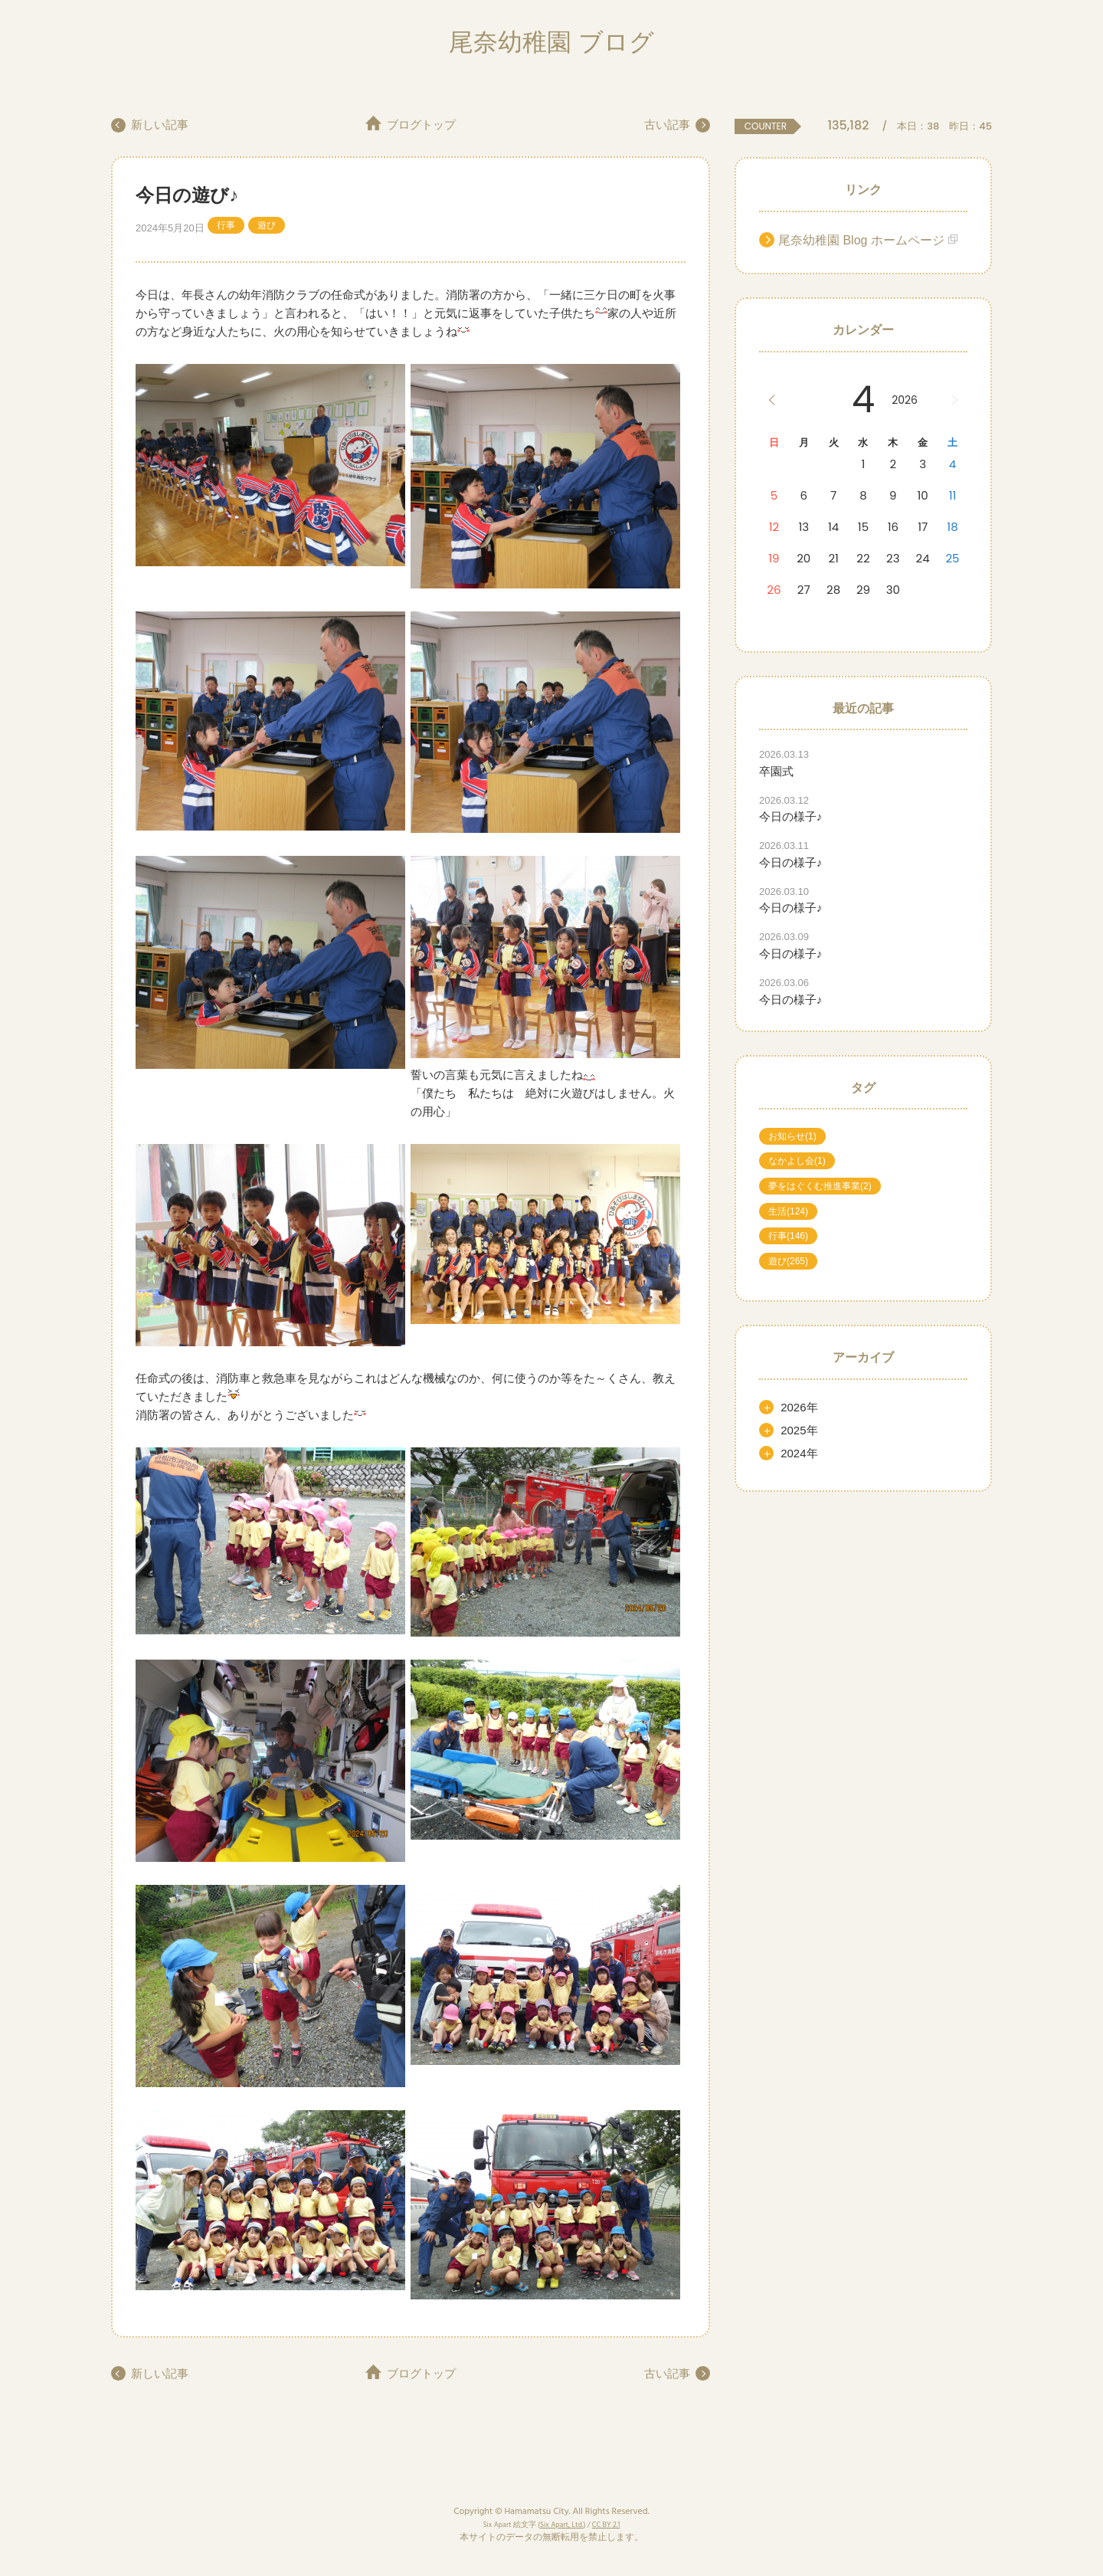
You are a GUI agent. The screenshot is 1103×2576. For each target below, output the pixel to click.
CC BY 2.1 (606, 2525)
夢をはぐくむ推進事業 (820, 1186)
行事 (226, 225)
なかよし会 (797, 1160)
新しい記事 (161, 124)
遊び (266, 225)
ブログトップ (421, 124)
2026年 (799, 1407)
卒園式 (776, 771)
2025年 (799, 1430)
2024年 (799, 1453)
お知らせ (792, 1136)
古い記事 (666, 124)
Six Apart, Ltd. (561, 2525)
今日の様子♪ (791, 816)
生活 (788, 1211)
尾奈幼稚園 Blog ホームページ (861, 240)
